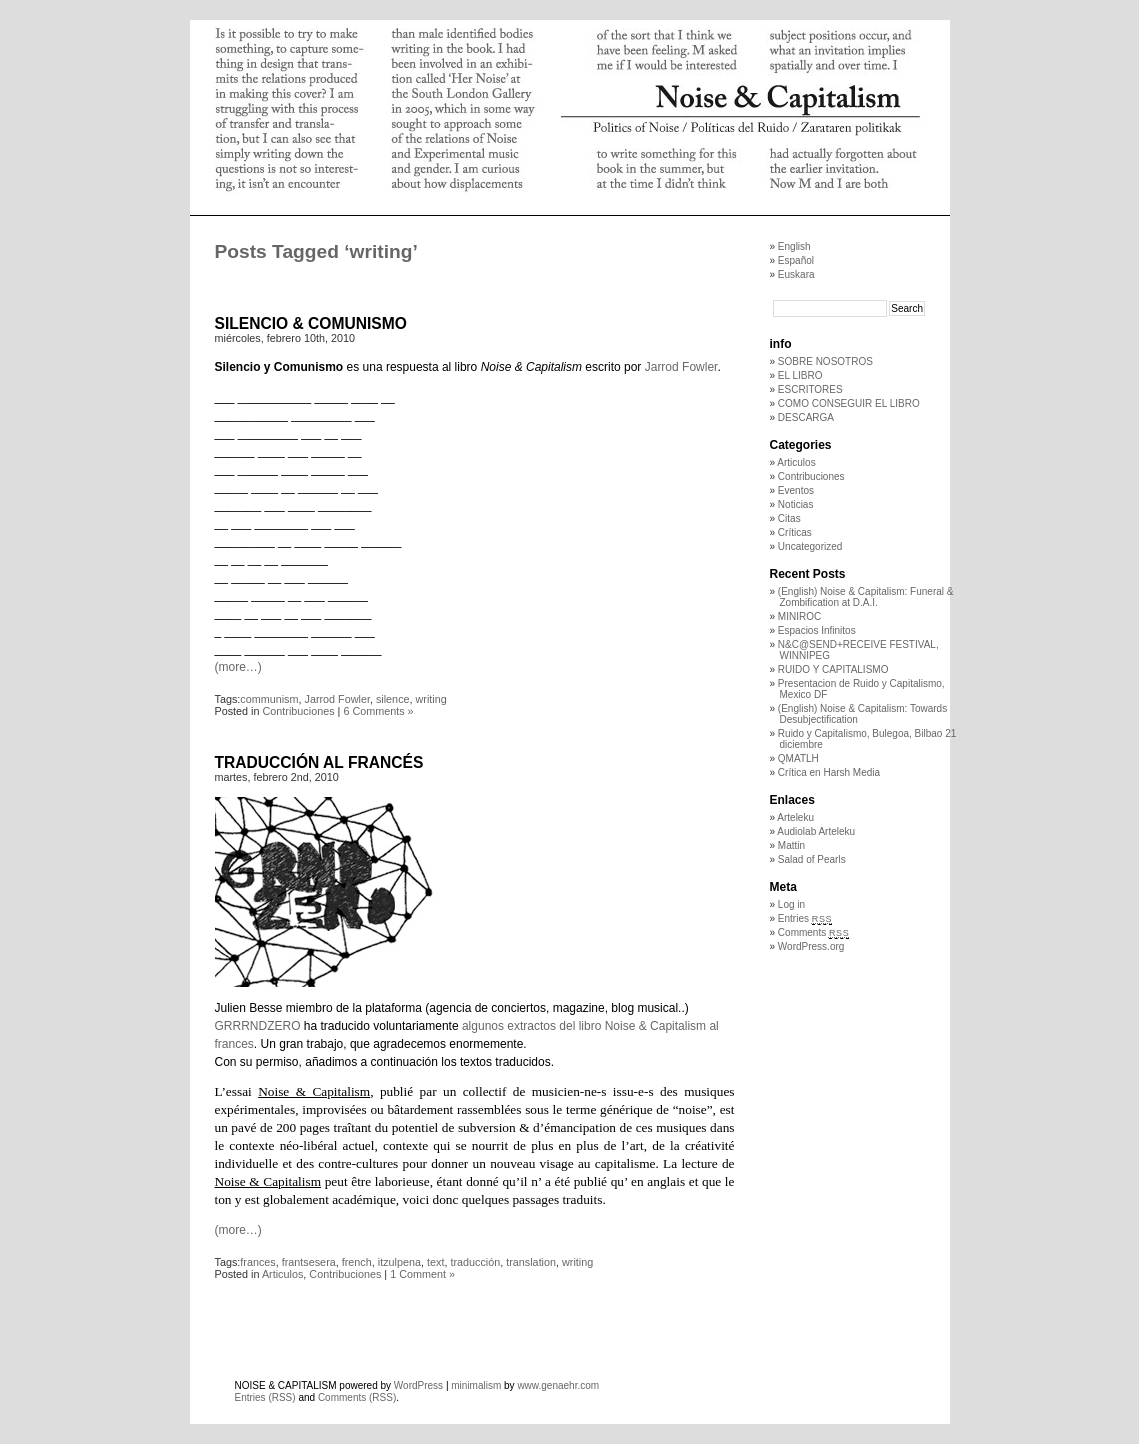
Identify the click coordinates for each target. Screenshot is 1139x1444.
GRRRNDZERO (258, 1026)
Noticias (796, 504)
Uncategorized (810, 546)
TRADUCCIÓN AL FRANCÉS (319, 762)
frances (257, 1262)
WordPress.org (811, 946)
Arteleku (795, 817)
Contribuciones (299, 711)
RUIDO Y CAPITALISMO (833, 669)
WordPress (418, 1385)
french (357, 1262)
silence (393, 699)
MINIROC (799, 616)
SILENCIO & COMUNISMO (311, 323)
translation (531, 1262)
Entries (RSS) (265, 1397)
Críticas (795, 532)
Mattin (791, 845)
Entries (805, 918)
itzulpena (399, 1262)
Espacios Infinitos (817, 630)
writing (431, 699)
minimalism (476, 1385)
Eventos (796, 490)
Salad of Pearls (812, 859)
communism (269, 699)
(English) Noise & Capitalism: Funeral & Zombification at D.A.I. (866, 597)
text (435, 1262)
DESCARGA (806, 417)
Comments (814, 932)
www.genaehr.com (558, 1385)
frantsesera (309, 1262)
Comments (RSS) (357, 1397)
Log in (791, 904)
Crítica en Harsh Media (829, 772)
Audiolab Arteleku (816, 831)
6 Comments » (378, 711)
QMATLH (798, 758)
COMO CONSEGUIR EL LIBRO (849, 403)
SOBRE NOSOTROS (825, 361)
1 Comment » (422, 1274)
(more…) (238, 667)
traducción (475, 1262)
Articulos (282, 1274)
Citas (789, 518)
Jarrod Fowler (681, 367)
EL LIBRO (800, 375)
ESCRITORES (810, 389)
